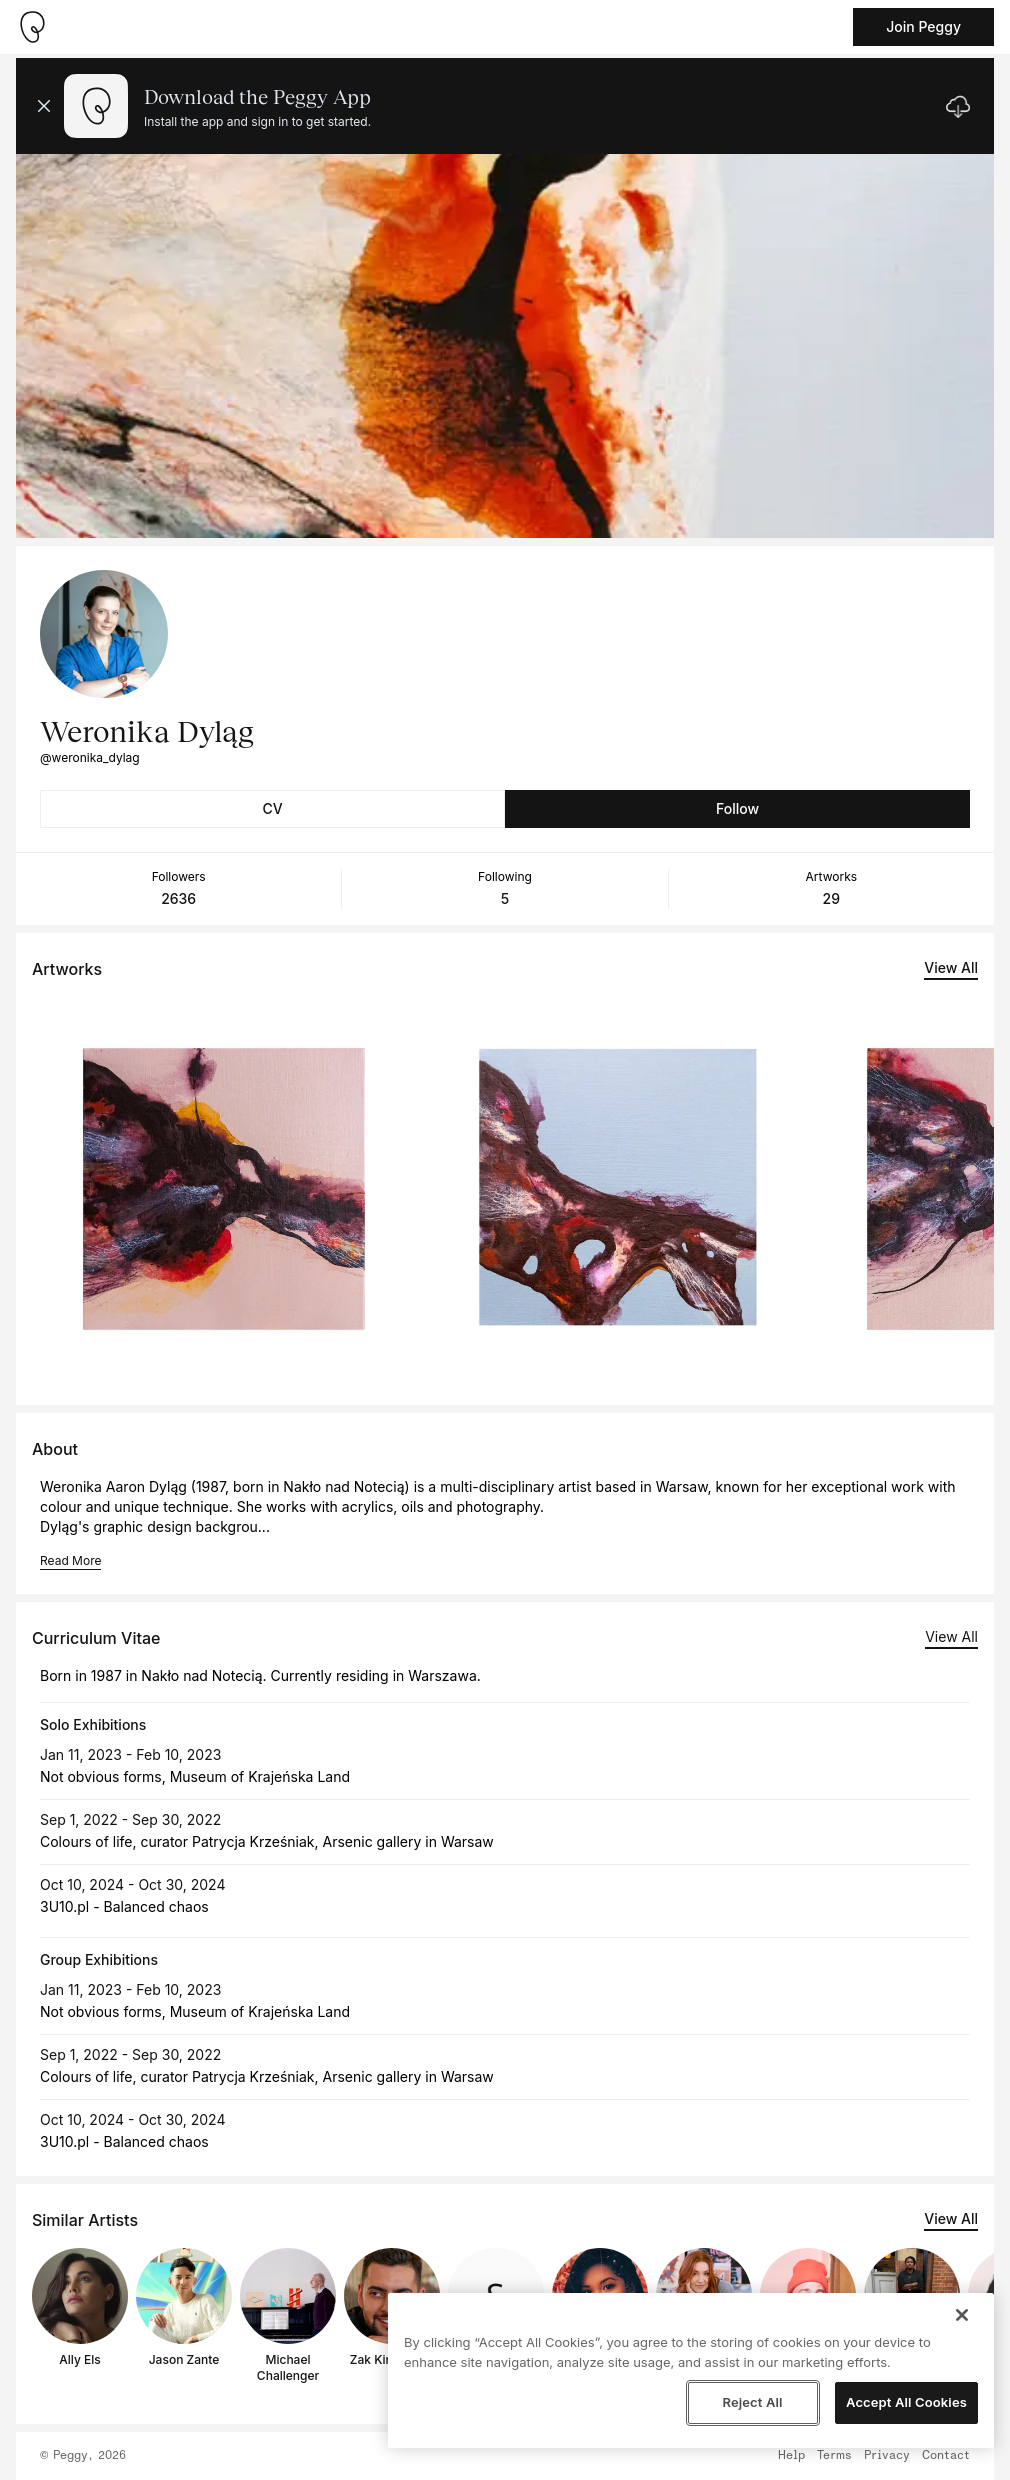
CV (272, 808)
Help (791, 2456)
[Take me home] (32, 27)
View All (951, 967)
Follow (737, 808)
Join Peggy (923, 26)
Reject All (752, 2402)
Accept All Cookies (906, 2402)
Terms (834, 2456)
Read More (70, 1560)
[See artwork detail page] (224, 1189)
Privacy (887, 2456)
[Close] (962, 2315)
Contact (946, 2456)
